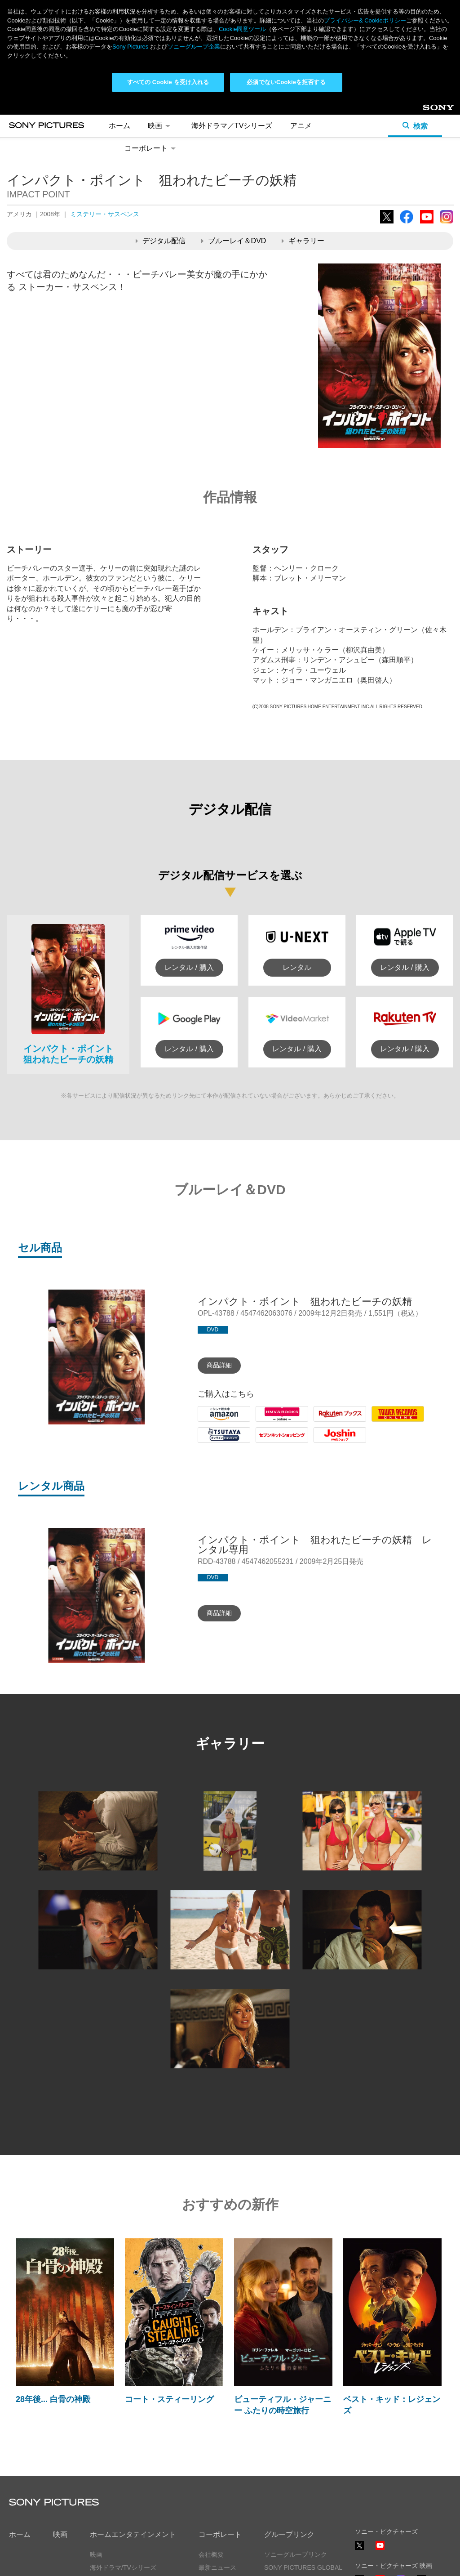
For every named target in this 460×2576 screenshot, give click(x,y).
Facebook (406, 124)
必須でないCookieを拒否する (286, 82)
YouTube (426, 124)
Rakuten (327, 1322)
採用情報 (211, 2494)
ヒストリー (214, 2481)
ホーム (20, 2435)
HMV (264, 1322)
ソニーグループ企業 (194, 46)
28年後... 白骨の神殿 (53, 2300)
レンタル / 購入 (188, 868)
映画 (60, 2435)
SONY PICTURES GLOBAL (303, 2469)
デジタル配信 (161, 142)
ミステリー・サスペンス (104, 115)
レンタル (297, 868)
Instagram (446, 124)
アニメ (99, 2481)
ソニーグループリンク (295, 2456)
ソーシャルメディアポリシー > (398, 2535)
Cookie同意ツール (150, 2561)
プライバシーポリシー (40, 2561)
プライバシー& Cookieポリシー (365, 20)
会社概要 (211, 2456)
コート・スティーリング (169, 2300)
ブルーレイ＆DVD (233, 142)
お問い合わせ (217, 2507)
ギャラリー (303, 142)
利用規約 (98, 2561)
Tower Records (396, 1322)
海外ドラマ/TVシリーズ (123, 2469)
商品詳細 (219, 1266)
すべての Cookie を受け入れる (168, 82)
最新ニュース (217, 2469)
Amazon (211, 1322)
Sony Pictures (130, 46)
